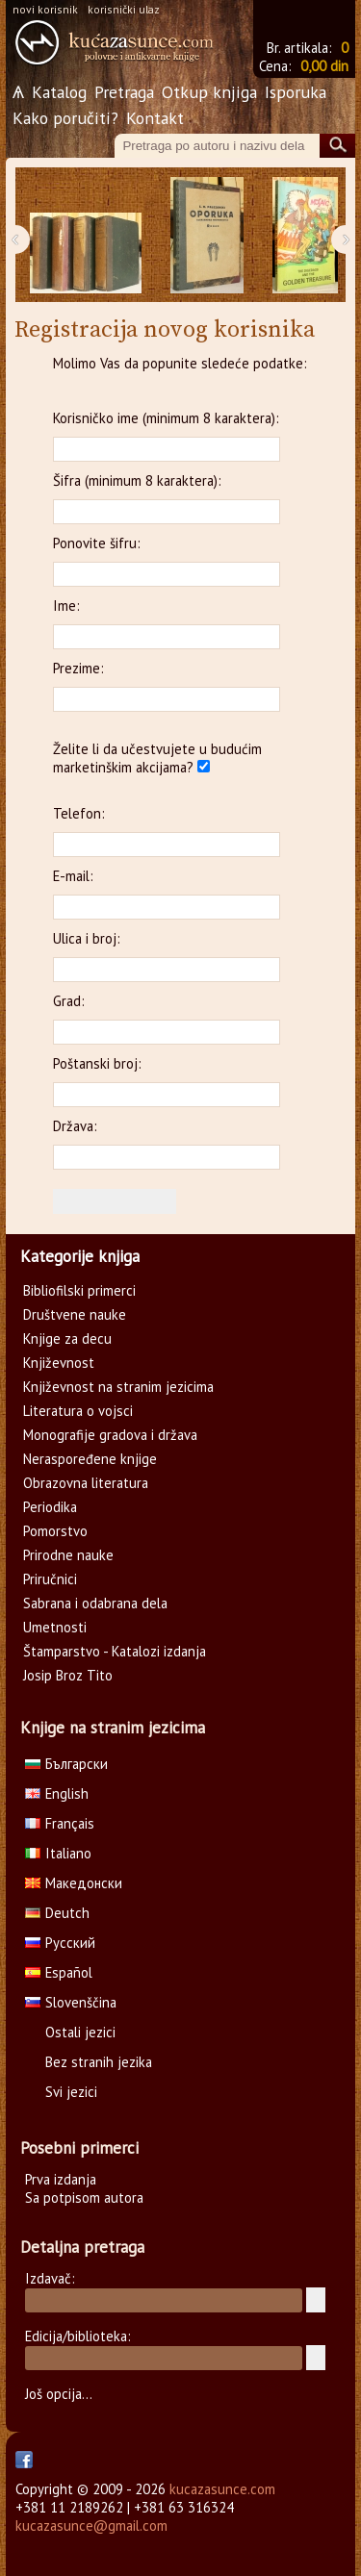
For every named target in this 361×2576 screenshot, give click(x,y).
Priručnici (50, 1579)
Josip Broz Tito (68, 1675)
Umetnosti (55, 1627)
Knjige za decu (67, 1338)
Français (59, 1823)
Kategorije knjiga (80, 1256)
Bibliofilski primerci (79, 1290)
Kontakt (155, 118)
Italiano (58, 1853)
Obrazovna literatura (85, 1483)
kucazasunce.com (222, 2489)
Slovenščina (70, 2002)
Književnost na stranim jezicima (118, 1386)
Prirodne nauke (68, 1555)
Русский (60, 1942)
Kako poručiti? (65, 118)
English (57, 1793)
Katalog (59, 92)
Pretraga (124, 92)
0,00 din (324, 66)
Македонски (73, 1883)
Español (58, 1972)
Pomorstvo (55, 1531)
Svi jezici (71, 2092)
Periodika (50, 1507)
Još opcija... (58, 2394)
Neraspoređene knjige (90, 1459)
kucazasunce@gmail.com (91, 2525)
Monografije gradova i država (110, 1435)
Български (66, 1764)
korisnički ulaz (124, 9)
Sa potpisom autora (84, 2197)
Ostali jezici (80, 2032)
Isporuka (295, 92)
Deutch (57, 1913)
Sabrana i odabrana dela (95, 1603)
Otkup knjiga (209, 92)
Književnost (58, 1362)
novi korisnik (45, 9)
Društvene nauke (74, 1314)
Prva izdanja (60, 2179)
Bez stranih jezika (98, 2062)
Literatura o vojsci (78, 1411)
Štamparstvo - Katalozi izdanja (114, 1651)
